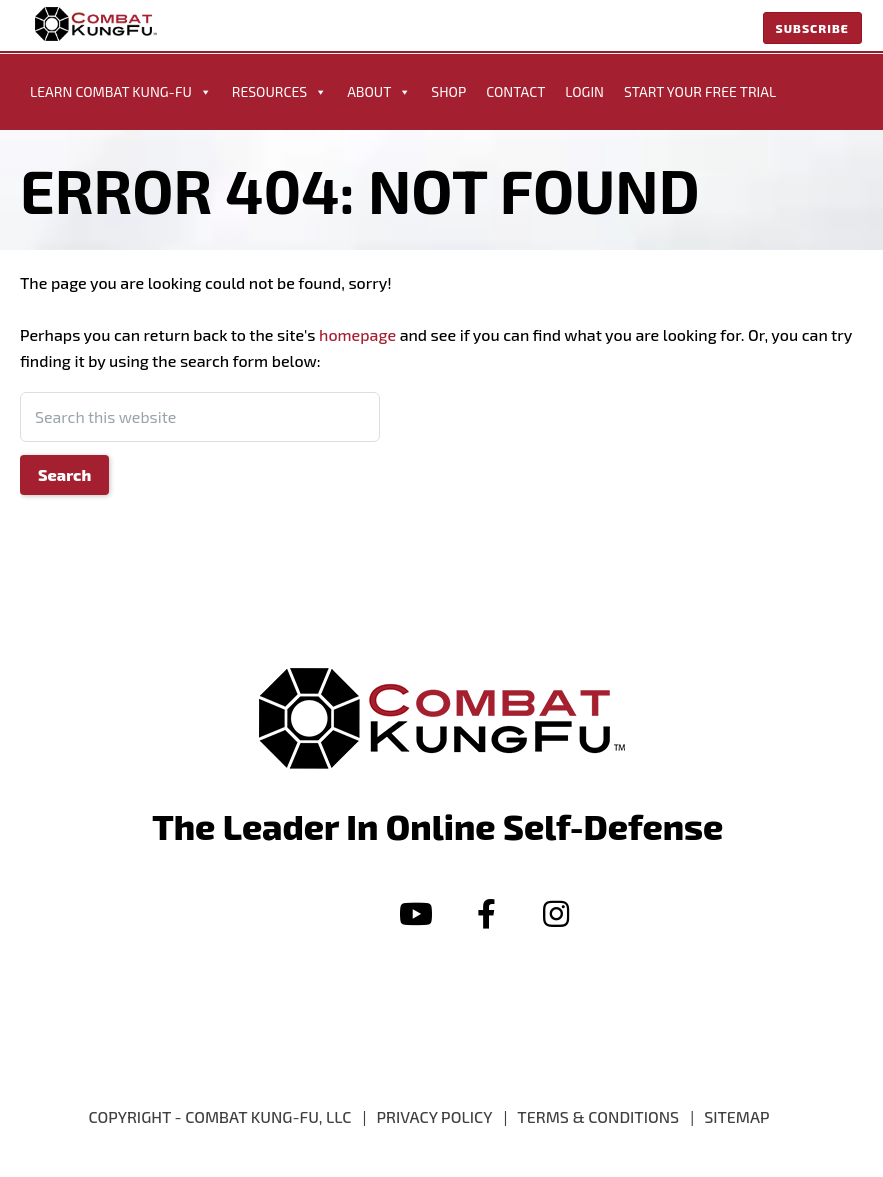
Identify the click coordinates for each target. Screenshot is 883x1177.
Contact (515, 91)
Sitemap (736, 1116)
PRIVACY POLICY (435, 1116)
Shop (448, 91)
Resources (279, 92)
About (379, 92)
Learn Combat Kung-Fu (121, 92)
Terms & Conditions (598, 1116)
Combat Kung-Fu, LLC (268, 1116)
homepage (357, 334)
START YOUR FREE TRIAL (700, 91)
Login (584, 91)
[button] (416, 914)
